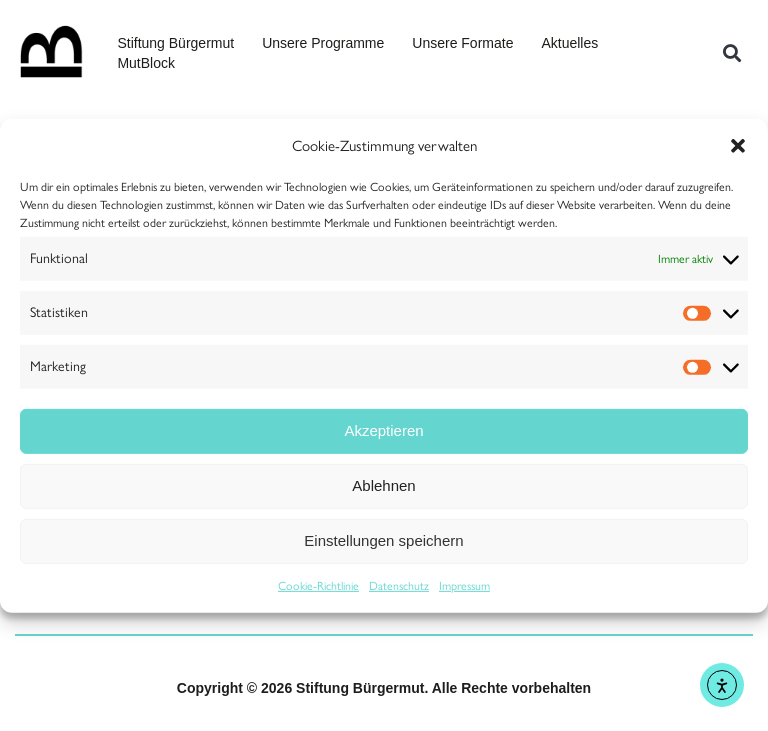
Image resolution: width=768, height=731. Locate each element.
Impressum (464, 586)
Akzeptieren (383, 430)
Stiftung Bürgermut (175, 43)
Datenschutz (399, 586)
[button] (738, 145)
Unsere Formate (462, 43)
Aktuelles (569, 43)
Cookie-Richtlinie (318, 586)
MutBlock (146, 63)
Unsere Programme (323, 43)
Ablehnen (383, 485)
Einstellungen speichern (383, 540)
